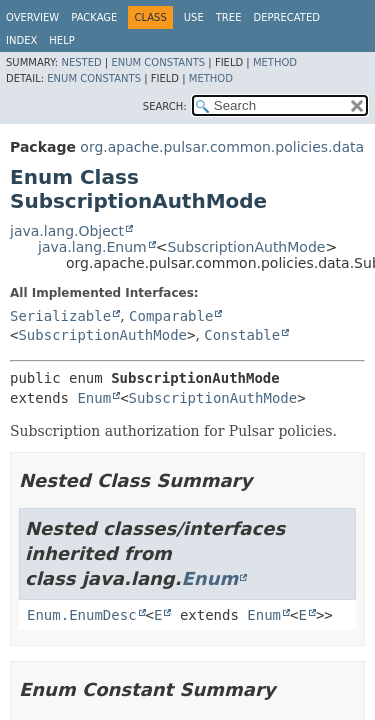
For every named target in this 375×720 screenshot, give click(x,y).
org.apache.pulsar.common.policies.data (222, 147)
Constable (242, 335)
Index (21, 40)
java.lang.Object (67, 231)
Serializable (60, 316)
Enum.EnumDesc (82, 615)
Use (194, 17)
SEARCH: (165, 106)
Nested (81, 62)
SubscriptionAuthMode (246, 247)
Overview (32, 17)
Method (275, 62)
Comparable (171, 316)
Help (61, 40)
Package (94, 17)
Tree (229, 17)
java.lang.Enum (92, 247)
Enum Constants (158, 62)
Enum (94, 398)
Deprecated (286, 17)
